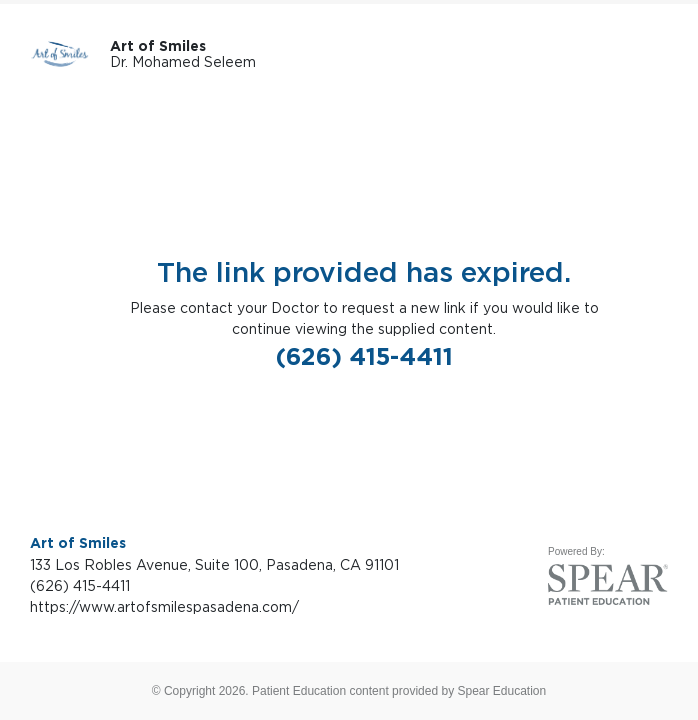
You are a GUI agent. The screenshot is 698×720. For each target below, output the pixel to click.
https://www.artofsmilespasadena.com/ (164, 606)
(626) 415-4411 (364, 356)
